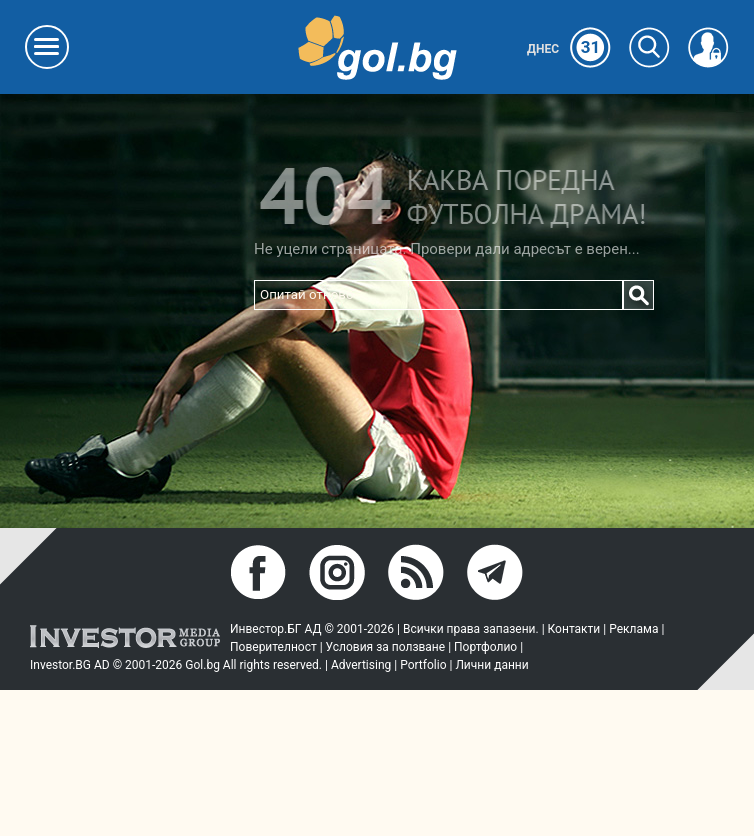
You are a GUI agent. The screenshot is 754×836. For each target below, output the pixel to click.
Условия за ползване (386, 647)
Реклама (633, 629)
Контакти (574, 629)
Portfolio (423, 665)
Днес (569, 49)
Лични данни (491, 665)
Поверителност (273, 647)
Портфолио (485, 647)
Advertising (361, 665)
